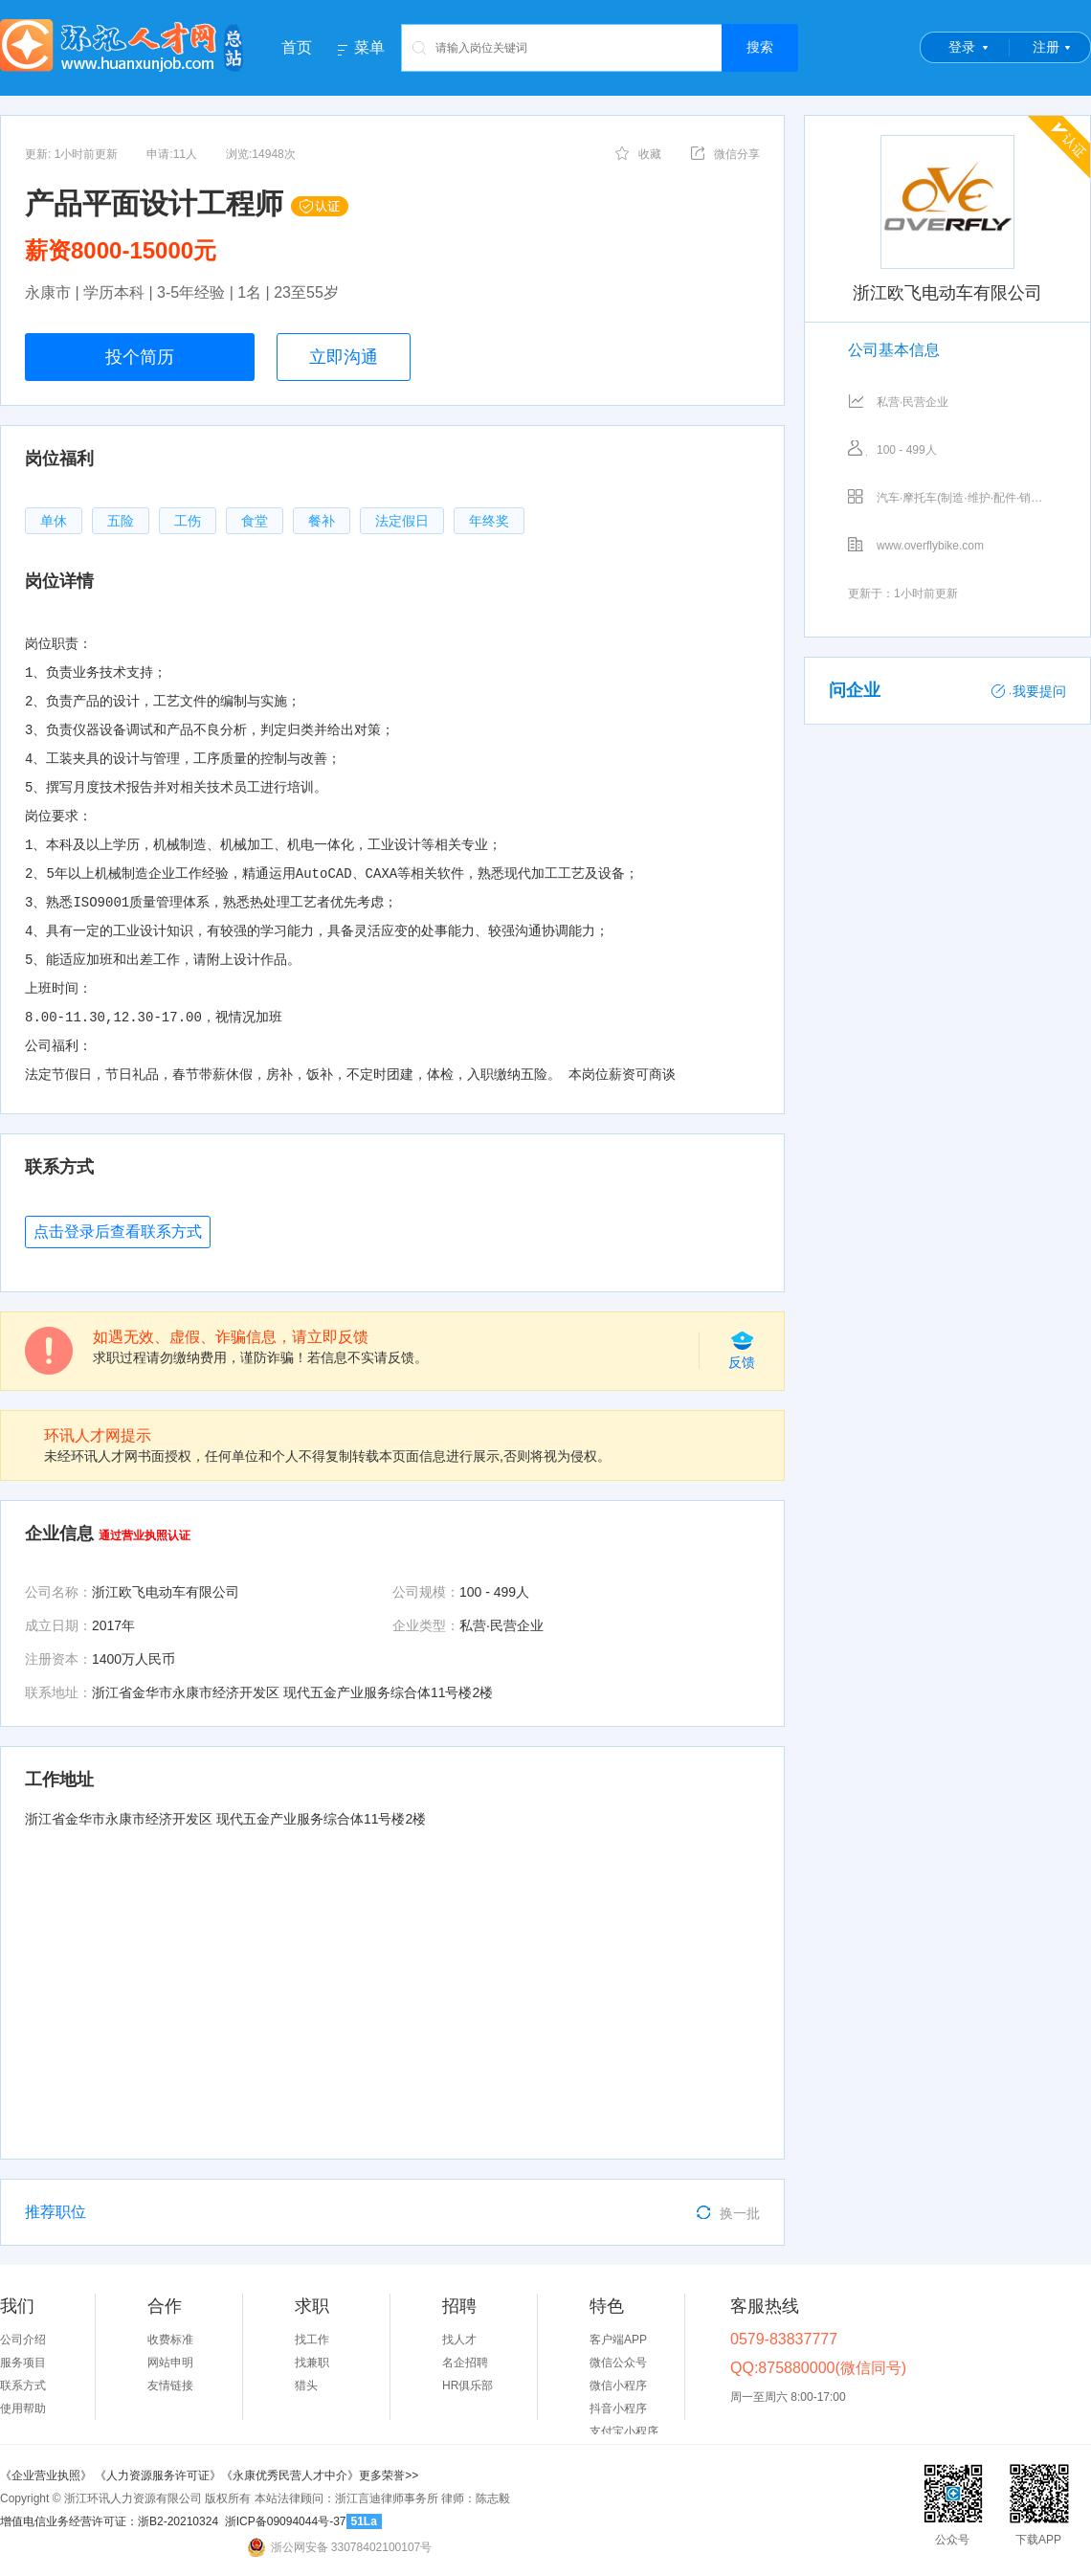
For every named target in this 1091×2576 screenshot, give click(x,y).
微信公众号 (618, 2362)
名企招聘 (465, 2362)
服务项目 (23, 2362)
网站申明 (170, 2362)
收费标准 (170, 2339)
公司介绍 (23, 2339)
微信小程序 (618, 2385)
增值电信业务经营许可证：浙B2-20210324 (109, 2521)
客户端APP (618, 2339)
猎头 (306, 2385)
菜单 (369, 47)
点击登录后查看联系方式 (117, 1231)
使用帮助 (23, 2408)
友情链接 (170, 2385)
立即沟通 (343, 357)
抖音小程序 (618, 2408)
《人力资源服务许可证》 (158, 2475)
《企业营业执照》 (47, 2475)
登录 (961, 47)
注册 (1046, 47)
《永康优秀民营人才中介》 (290, 2475)
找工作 (312, 2339)
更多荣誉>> (388, 2475)
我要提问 (1028, 691)
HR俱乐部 (467, 2385)
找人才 (459, 2339)
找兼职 (312, 2362)
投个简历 (139, 357)
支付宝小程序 (624, 2431)
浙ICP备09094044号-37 (285, 2521)
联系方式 (23, 2385)
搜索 (759, 47)
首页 (296, 47)
